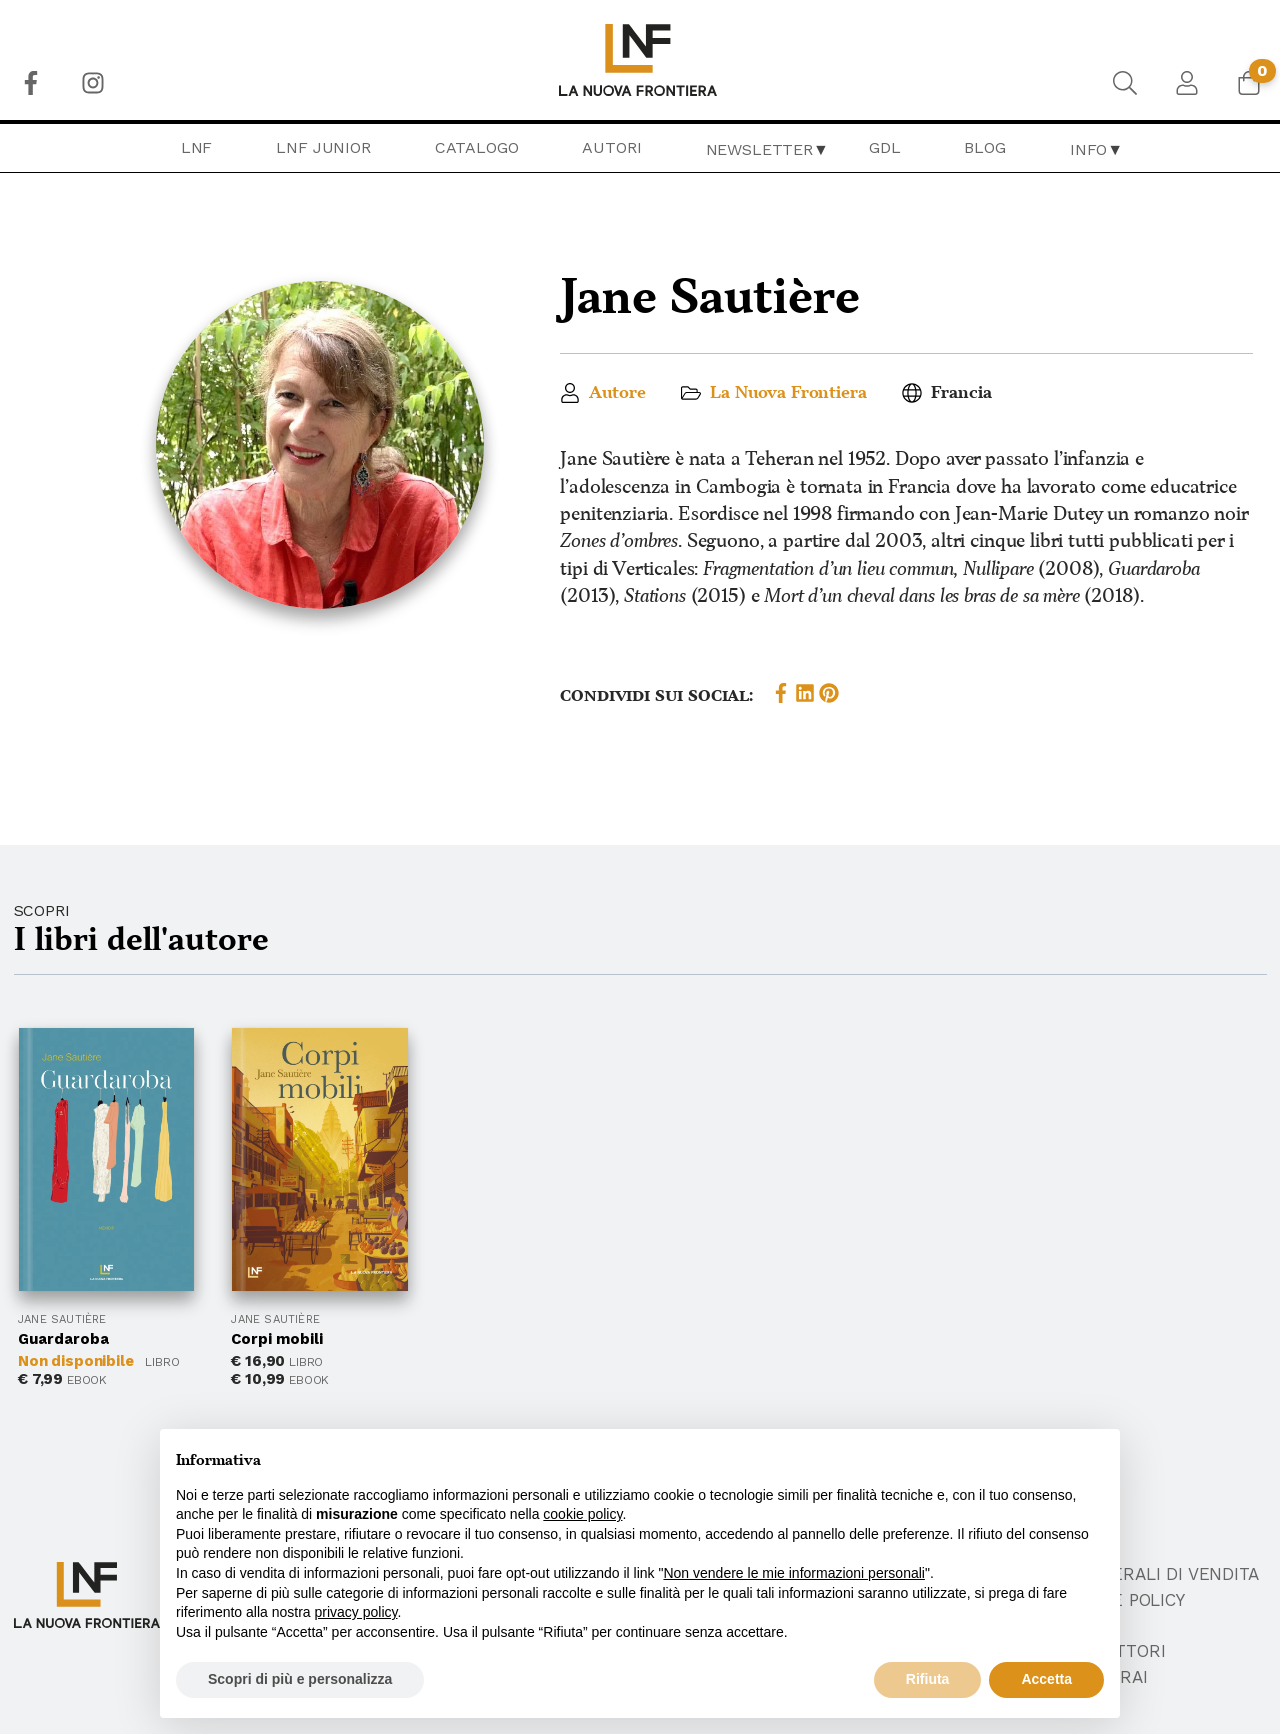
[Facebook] (31, 83)
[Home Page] (640, 60)
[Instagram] (93, 83)
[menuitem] (31, 83)
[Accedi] (1187, 83)
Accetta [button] (1046, 1679)
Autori (611, 147)
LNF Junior (323, 147)
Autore (617, 393)
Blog (984, 147)
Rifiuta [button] (928, 1679)
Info (1088, 149)
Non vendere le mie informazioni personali (793, 1573)
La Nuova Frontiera (788, 393)
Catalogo (477, 147)
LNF (197, 147)
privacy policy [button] (356, 1612)
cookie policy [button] (582, 1514)
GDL (885, 147)
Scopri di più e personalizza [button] (300, 1679)
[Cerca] (1125, 83)
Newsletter (759, 149)
